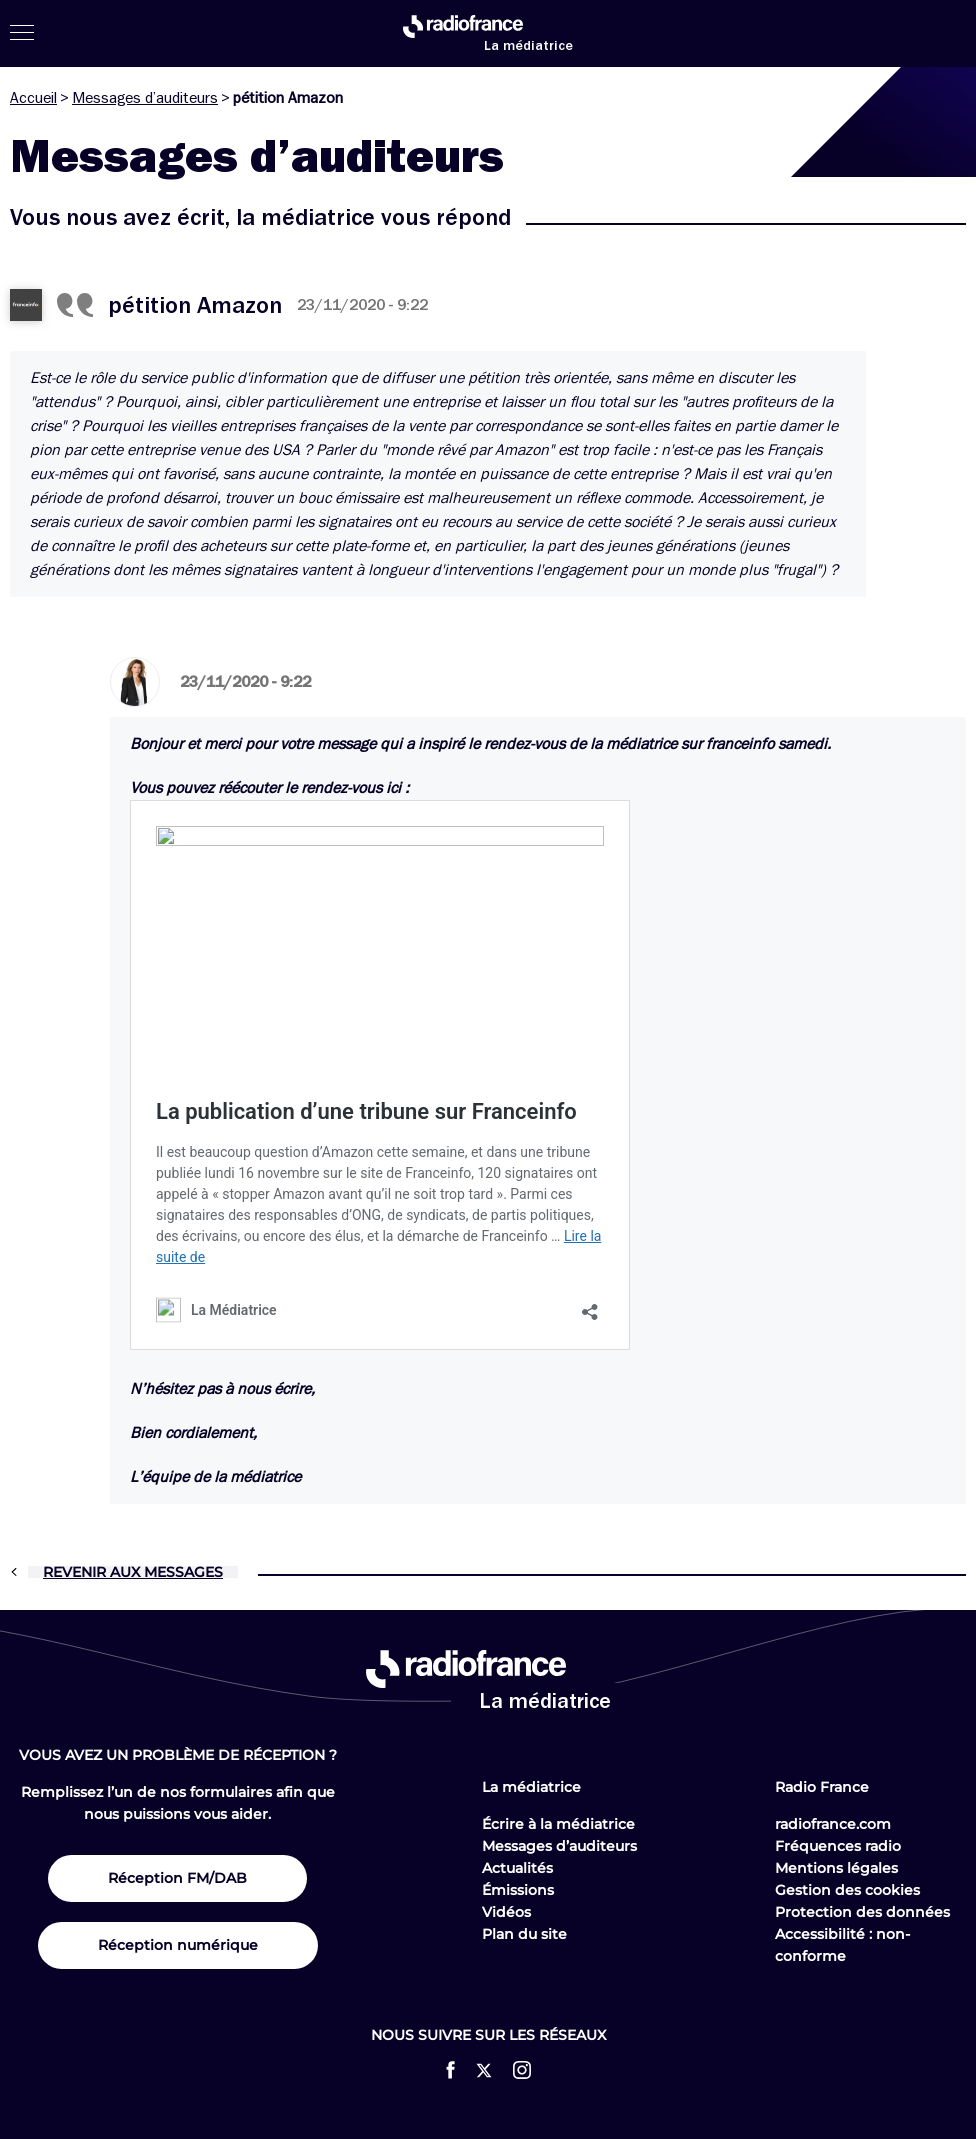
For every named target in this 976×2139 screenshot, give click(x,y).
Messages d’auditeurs (145, 98)
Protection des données (862, 1912)
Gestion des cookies (847, 1890)
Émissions (518, 1890)
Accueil (33, 98)
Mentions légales (836, 1868)
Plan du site (524, 1934)
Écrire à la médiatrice (558, 1824)
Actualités (517, 1868)
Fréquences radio (838, 1846)
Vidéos (506, 1912)
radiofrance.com (833, 1824)
